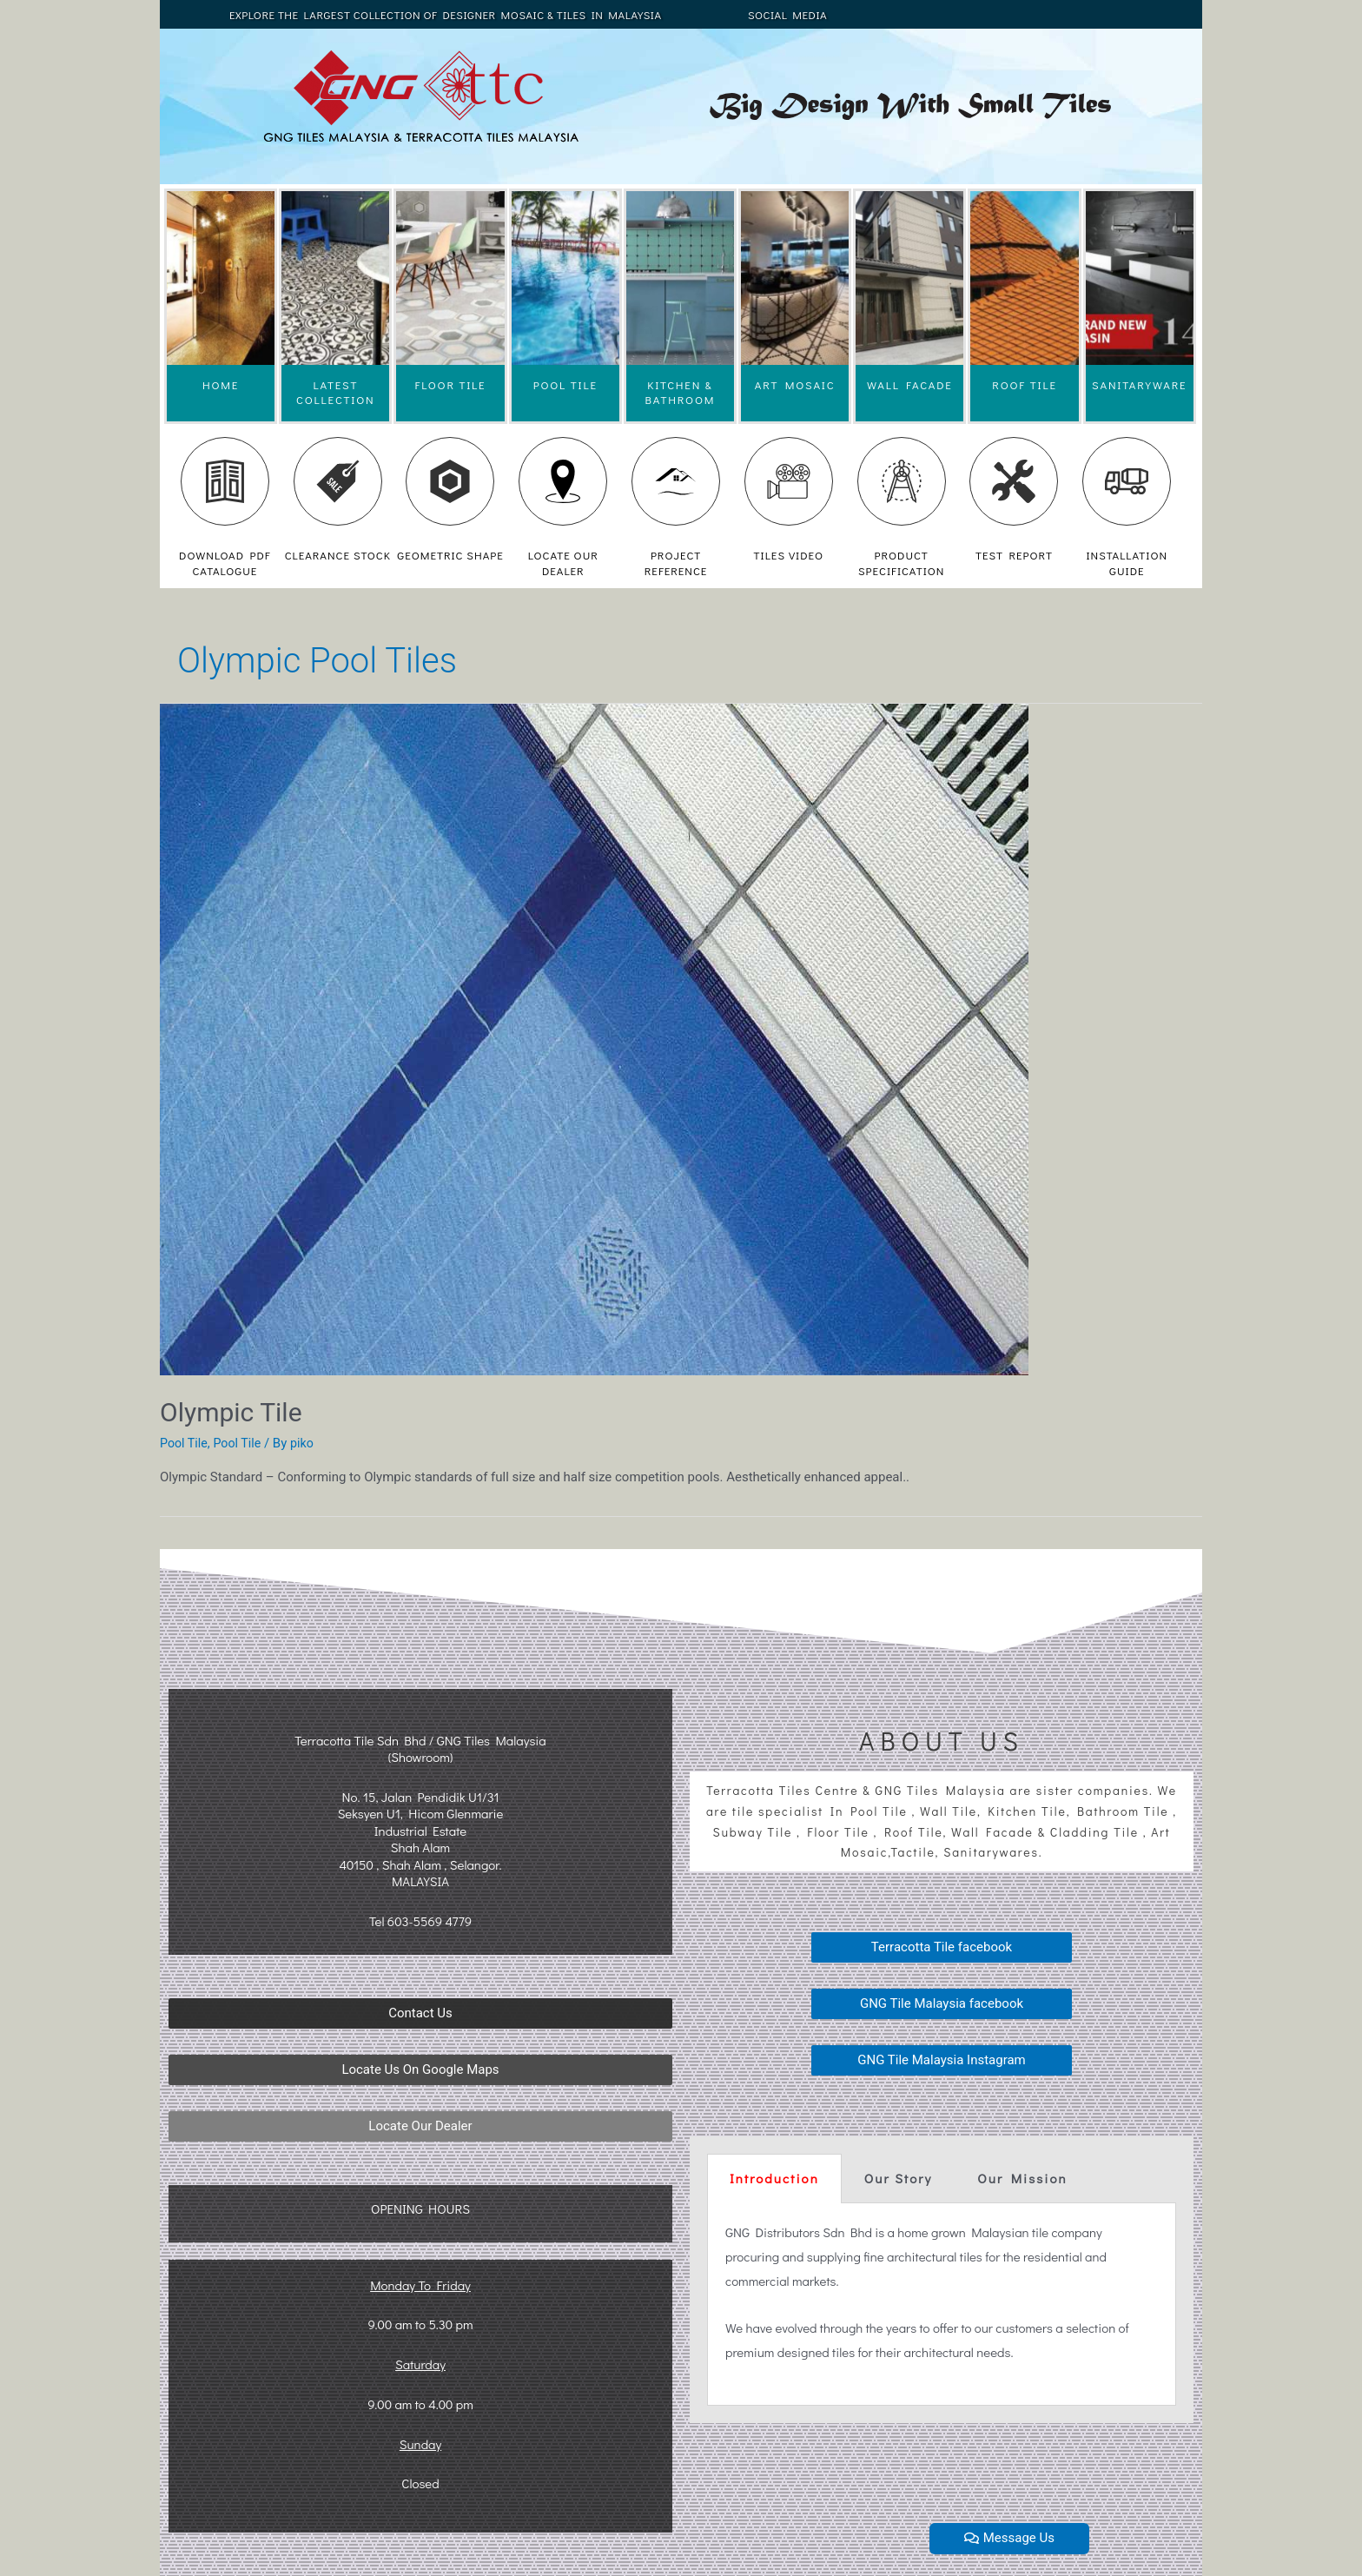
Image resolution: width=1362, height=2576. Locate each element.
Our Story (898, 2178)
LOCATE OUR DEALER (563, 562)
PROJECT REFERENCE (676, 562)
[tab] (774, 2178)
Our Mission (1022, 2178)
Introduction (774, 2178)
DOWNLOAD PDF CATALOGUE (225, 562)
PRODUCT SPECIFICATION (901, 562)
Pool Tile (185, 1443)
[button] (420, 2013)
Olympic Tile (231, 1412)
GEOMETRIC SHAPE (450, 554)
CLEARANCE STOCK (338, 554)
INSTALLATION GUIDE (1126, 562)
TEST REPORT (1014, 554)
